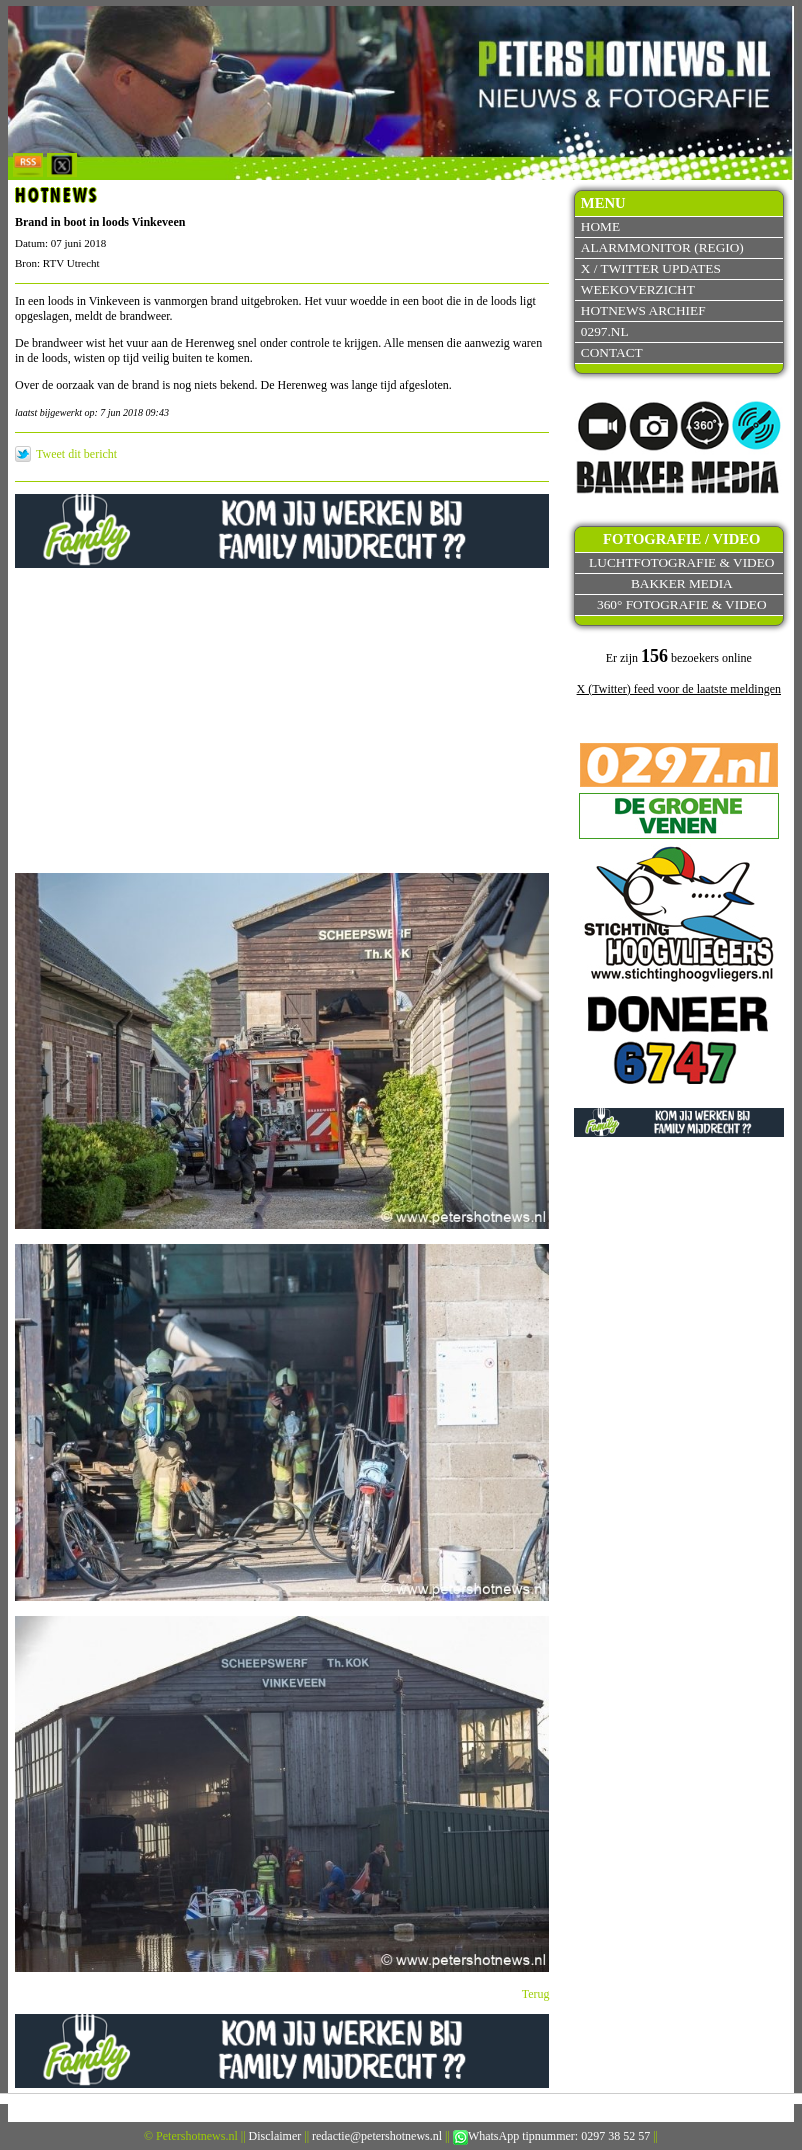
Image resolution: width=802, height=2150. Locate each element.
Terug (536, 1994)
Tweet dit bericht (76, 454)
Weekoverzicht (638, 289)
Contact (612, 352)
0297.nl (605, 331)
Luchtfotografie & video (681, 562)
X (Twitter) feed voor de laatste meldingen (679, 689)
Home (600, 226)
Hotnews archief (643, 310)
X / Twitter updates (651, 268)
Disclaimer (275, 2136)
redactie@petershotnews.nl (377, 2136)
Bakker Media (682, 583)
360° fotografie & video (682, 604)
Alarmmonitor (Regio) (662, 247)
